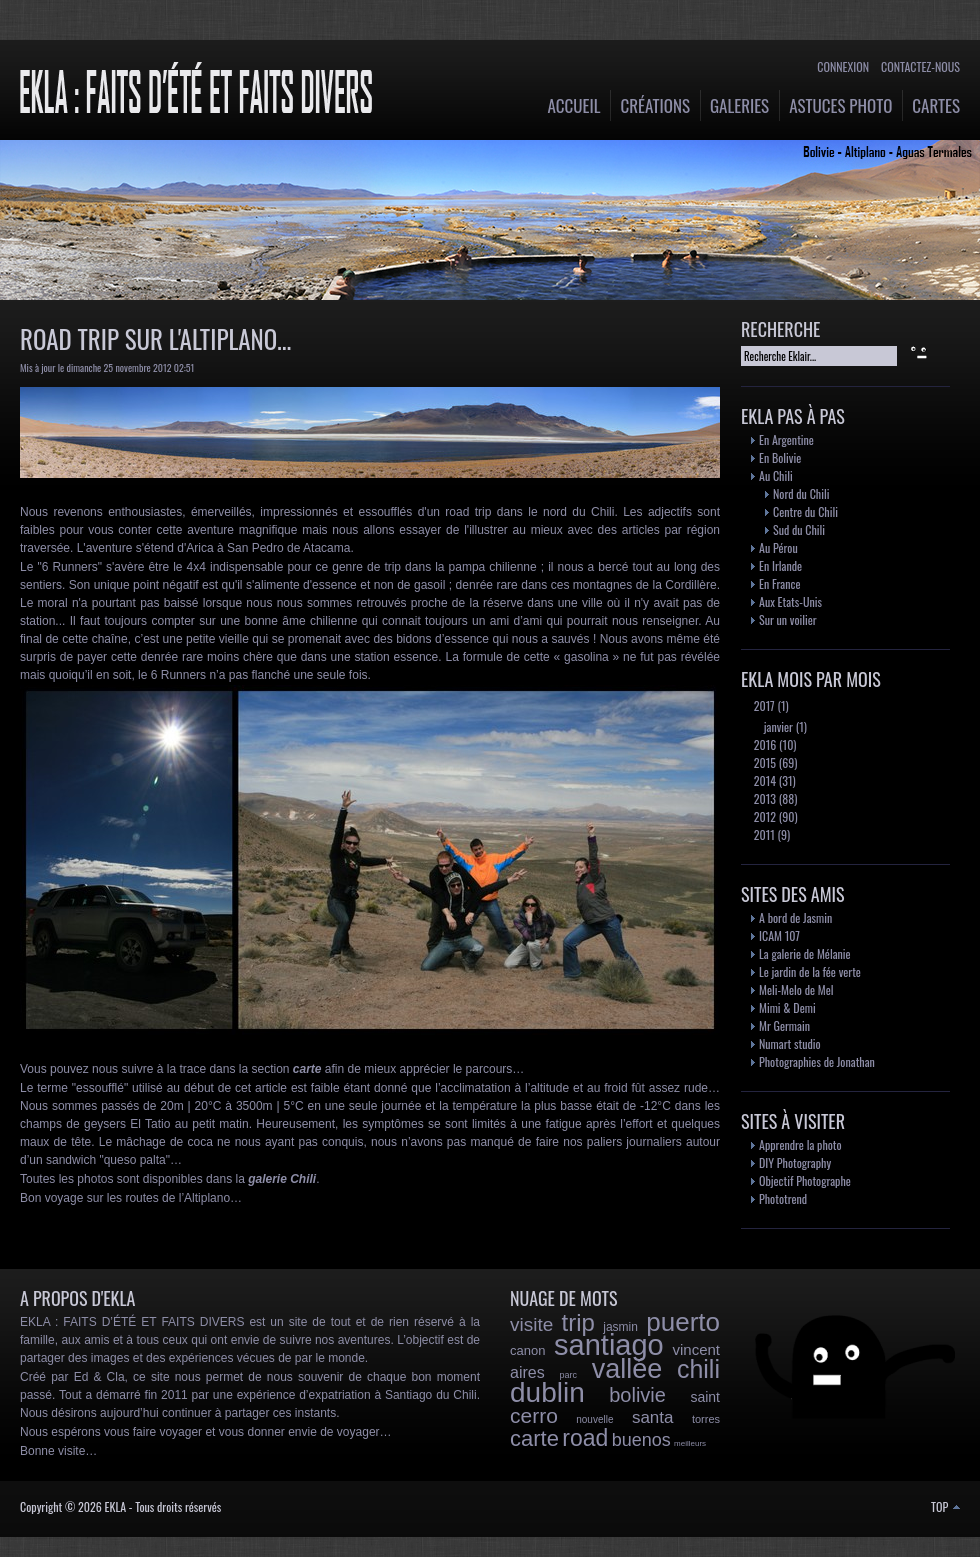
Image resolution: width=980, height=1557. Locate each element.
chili (698, 1369)
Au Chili (776, 475)
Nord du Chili (801, 493)
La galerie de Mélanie (805, 953)
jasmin (620, 1327)
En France (779, 583)
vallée (627, 1369)
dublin (547, 1392)
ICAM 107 (779, 935)
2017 (763, 705)
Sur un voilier (788, 619)
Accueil (574, 105)
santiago (609, 1345)
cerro (534, 1415)
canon (527, 1350)
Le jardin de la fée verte (810, 971)
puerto (683, 1322)
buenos (641, 1440)
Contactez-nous (920, 66)
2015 (763, 762)
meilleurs (690, 1443)
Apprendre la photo (800, 1144)
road (585, 1438)
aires (527, 1372)
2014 (763, 780)
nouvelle (594, 1419)
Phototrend (783, 1198)
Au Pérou (778, 547)
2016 (763, 744)
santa (653, 1417)
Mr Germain (784, 1025)
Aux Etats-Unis (790, 601)
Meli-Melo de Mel (796, 989)
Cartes (936, 105)
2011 (763, 834)
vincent (696, 1349)
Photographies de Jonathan (817, 1061)
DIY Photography (795, 1162)
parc (568, 1375)
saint (705, 1397)
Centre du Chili (805, 511)
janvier (777, 726)
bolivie (637, 1395)
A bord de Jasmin (795, 917)
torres (706, 1419)
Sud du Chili (799, 529)
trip (578, 1322)
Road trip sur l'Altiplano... (155, 338)
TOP (945, 1506)
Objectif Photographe (805, 1180)
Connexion (843, 66)
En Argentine (786, 439)
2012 (763, 816)
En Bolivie (780, 457)
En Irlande (780, 565)
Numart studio (790, 1043)
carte (534, 1438)
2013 (763, 798)
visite (531, 1324)
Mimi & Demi (787, 1007)
